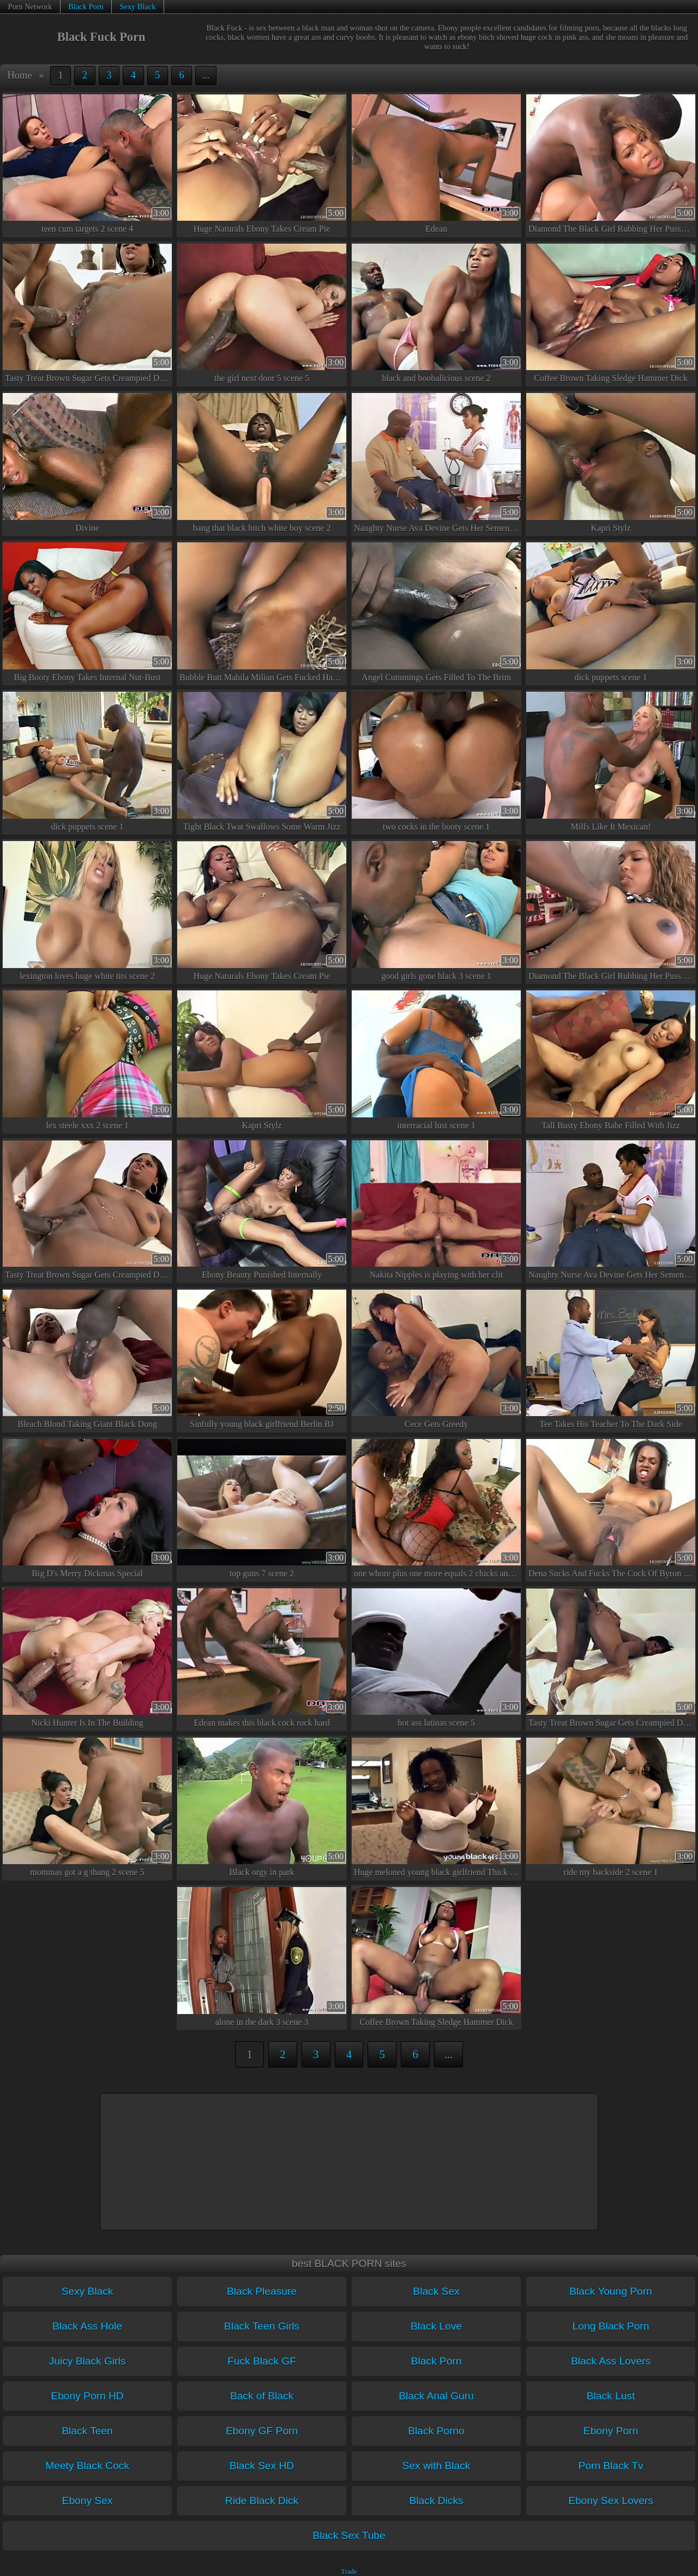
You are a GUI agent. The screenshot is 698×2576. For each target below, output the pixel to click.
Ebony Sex (87, 2500)
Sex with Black (436, 2465)
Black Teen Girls (261, 2326)
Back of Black (261, 2396)
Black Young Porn (610, 2291)
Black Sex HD (262, 2465)
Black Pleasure (262, 2291)
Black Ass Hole (87, 2326)
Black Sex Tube (348, 2535)
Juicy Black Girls (87, 2361)
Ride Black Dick (261, 2500)
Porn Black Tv (610, 2465)
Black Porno (436, 2430)
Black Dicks (436, 2500)
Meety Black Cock (87, 2465)
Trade (349, 2571)
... (206, 75)
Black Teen (87, 2430)
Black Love (436, 2326)
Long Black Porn (611, 2326)
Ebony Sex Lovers (610, 2500)
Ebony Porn (610, 2430)
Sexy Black (137, 6)
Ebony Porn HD (87, 2396)
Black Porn (85, 6)
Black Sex (436, 2291)
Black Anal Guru (436, 2396)
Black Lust (611, 2396)
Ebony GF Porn (262, 2430)
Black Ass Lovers (611, 2361)
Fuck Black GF (261, 2361)
